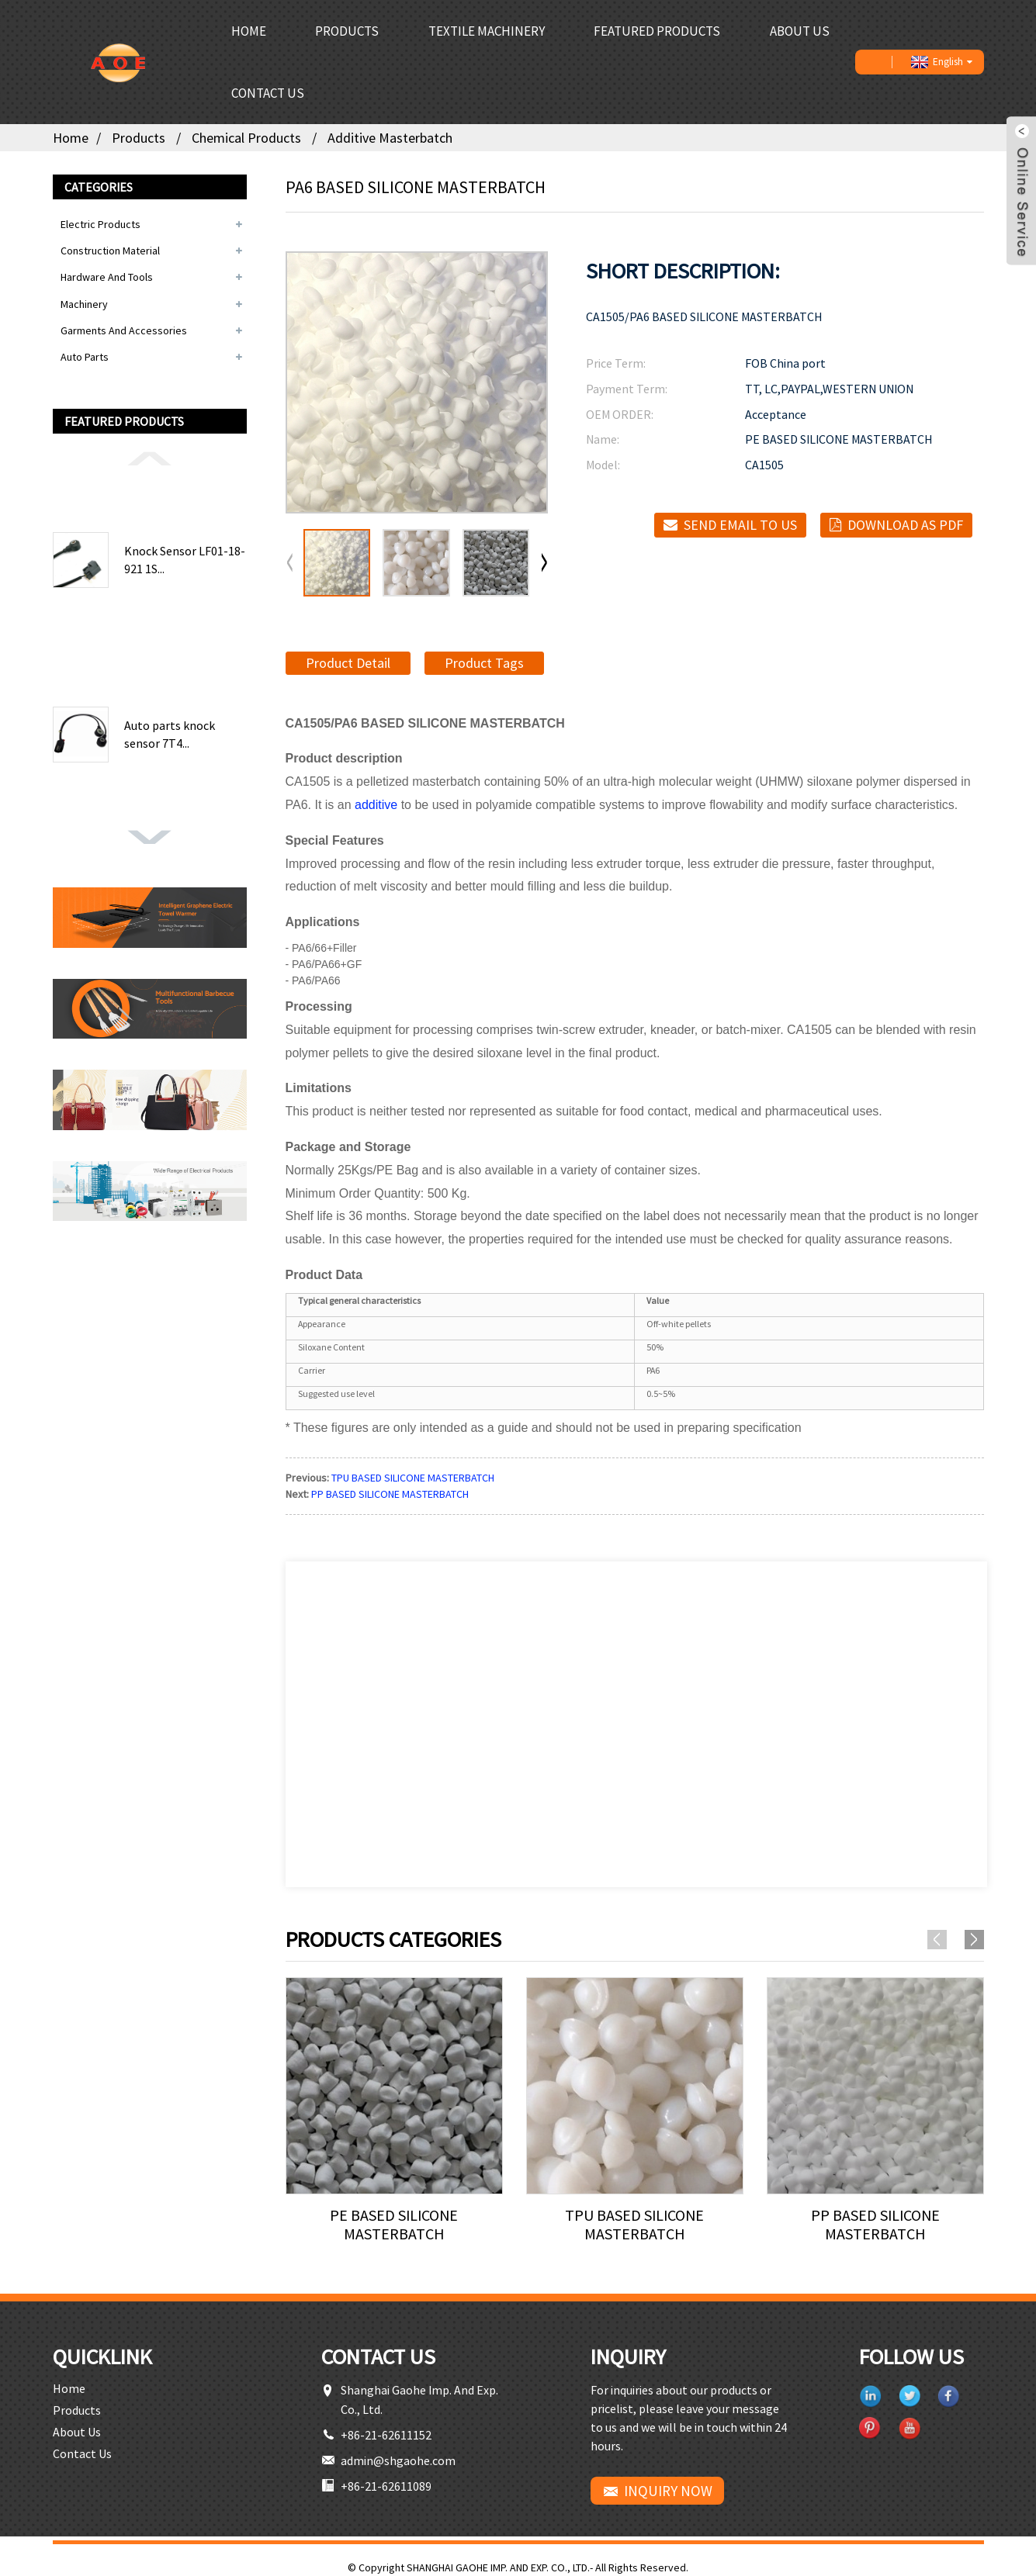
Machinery (84, 304)
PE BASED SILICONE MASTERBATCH (394, 2224)
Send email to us (740, 525)
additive (376, 804)
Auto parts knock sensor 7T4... (169, 733)
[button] (150, 457)
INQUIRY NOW (668, 2490)
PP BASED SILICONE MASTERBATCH (390, 1494)
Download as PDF (905, 525)
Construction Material (110, 251)
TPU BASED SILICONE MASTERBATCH (412, 1478)
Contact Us (267, 93)
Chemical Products (246, 138)
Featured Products (657, 31)
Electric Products (100, 224)
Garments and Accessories (124, 330)
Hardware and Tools (107, 277)
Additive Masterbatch (389, 138)
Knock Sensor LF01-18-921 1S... (184, 559)
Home (248, 31)
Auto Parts (85, 357)
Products (347, 31)
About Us (800, 31)
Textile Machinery (486, 31)
